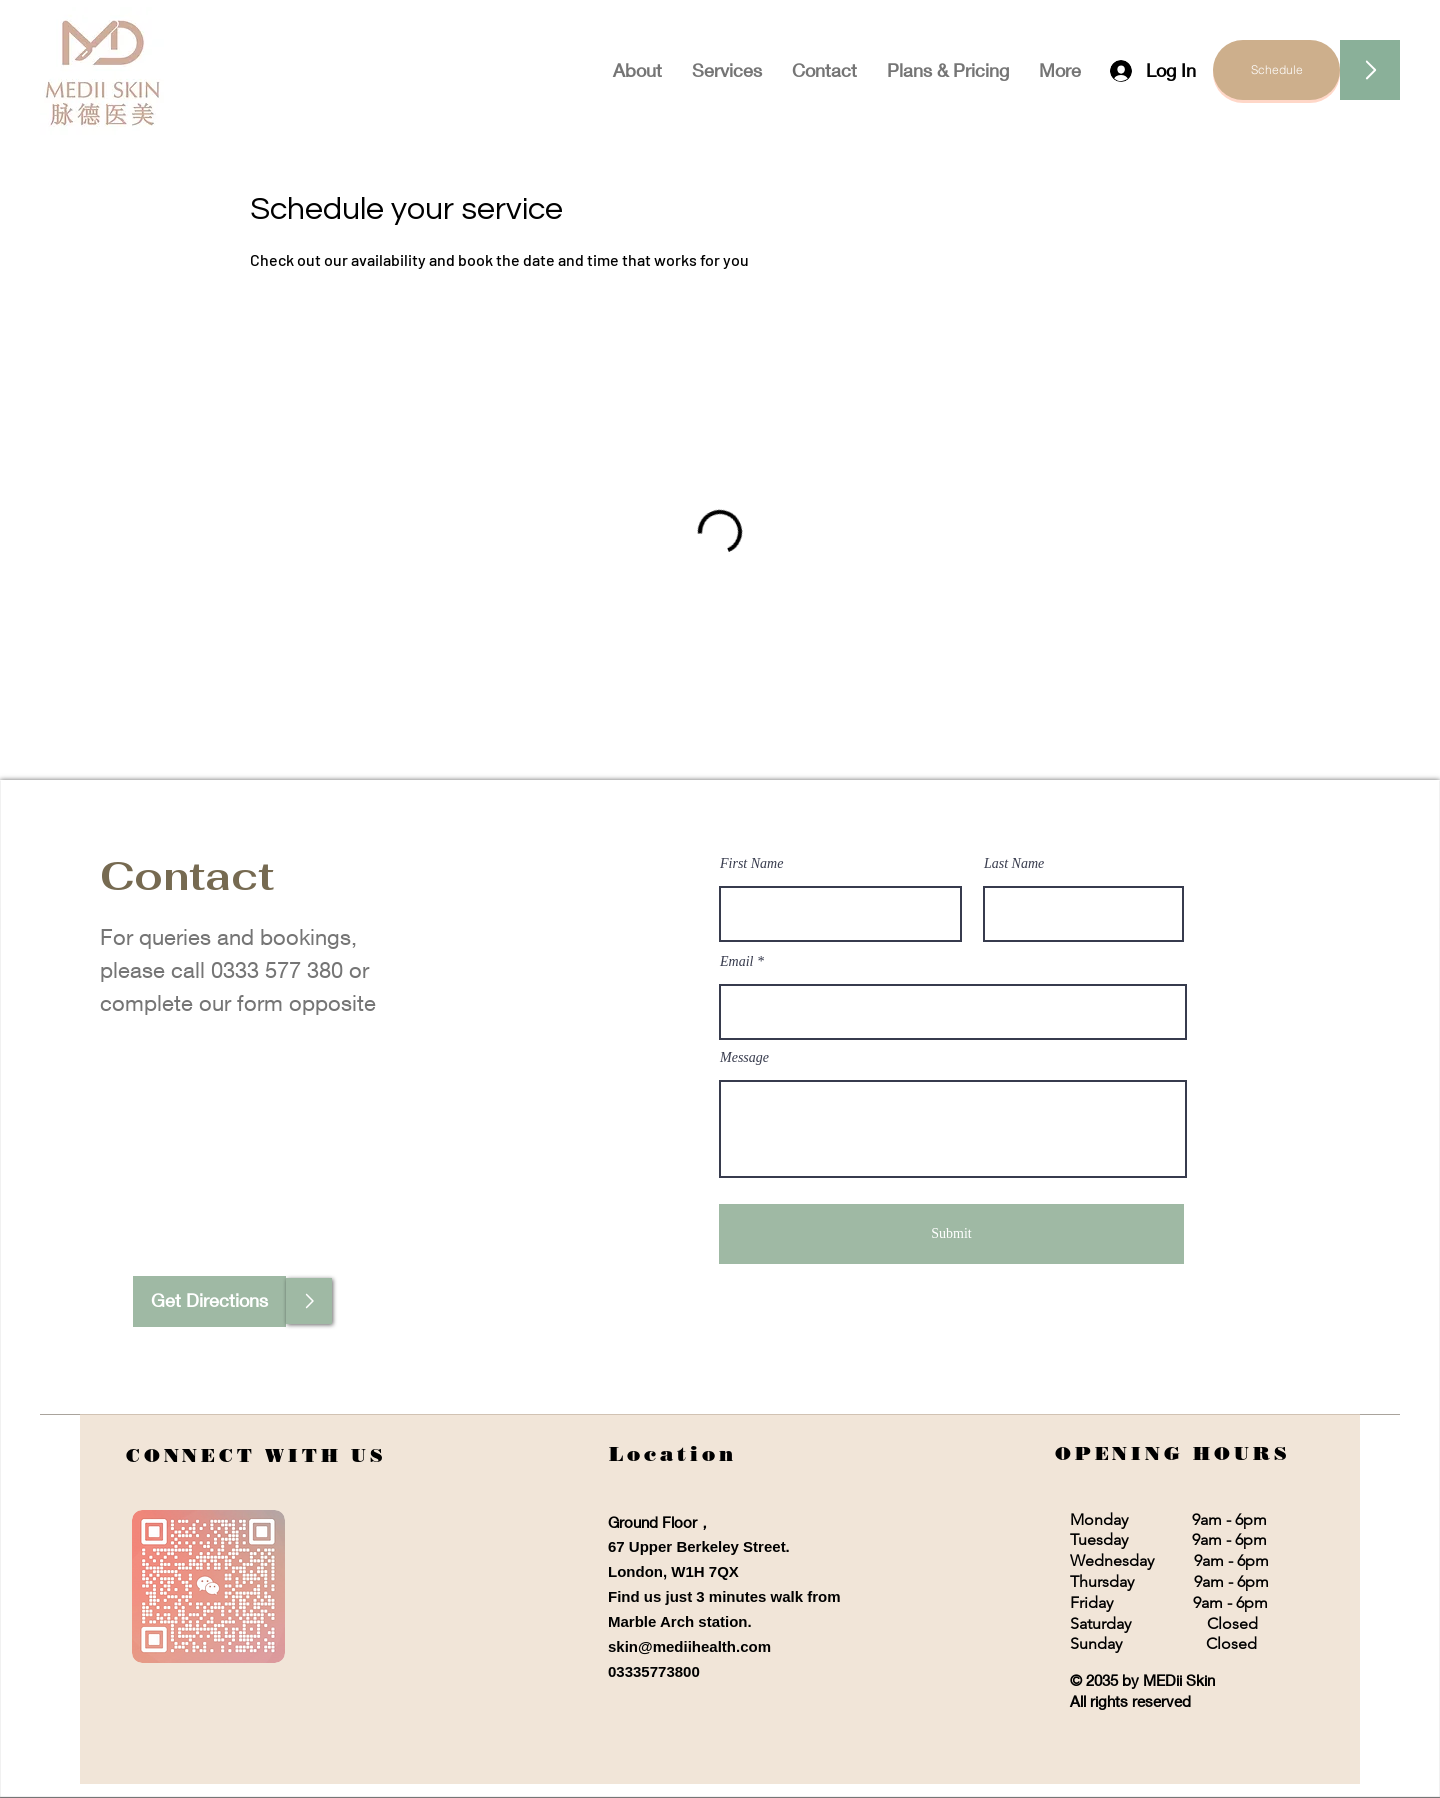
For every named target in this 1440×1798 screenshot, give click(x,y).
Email (736, 962)
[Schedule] (1276, 70)
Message (744, 1058)
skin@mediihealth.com (689, 1646)
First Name (751, 864)
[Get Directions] (209, 1301)
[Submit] (951, 1234)
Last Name (1014, 864)
